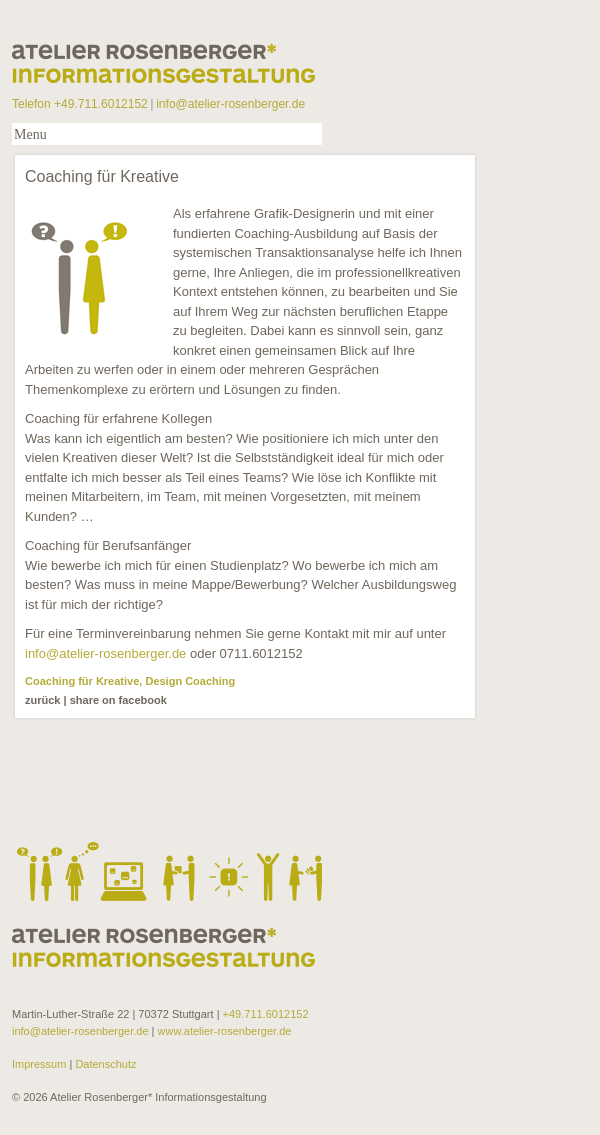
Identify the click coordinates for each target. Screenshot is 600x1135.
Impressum (40, 1064)
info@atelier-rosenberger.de (230, 104)
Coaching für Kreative (82, 681)
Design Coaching (190, 681)
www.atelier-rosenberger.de (225, 1031)
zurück (42, 700)
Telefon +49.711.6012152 (80, 104)
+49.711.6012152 (266, 1014)
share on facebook (118, 700)
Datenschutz (104, 1064)
